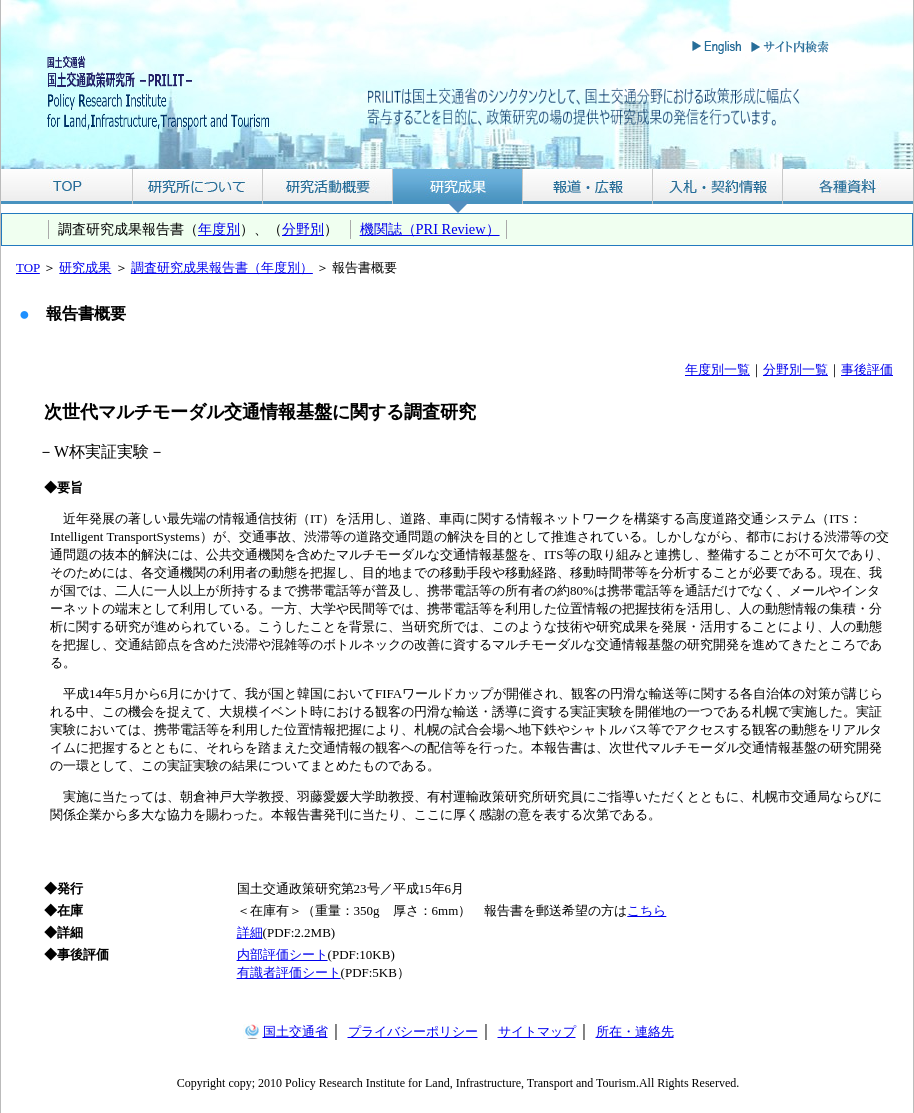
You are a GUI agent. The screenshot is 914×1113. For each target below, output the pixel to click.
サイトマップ (537, 1031)
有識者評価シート (289, 972)
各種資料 (848, 186)
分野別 (303, 229)
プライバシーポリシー (413, 1031)
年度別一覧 (717, 369)
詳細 (250, 932)
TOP (66, 186)
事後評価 (867, 369)
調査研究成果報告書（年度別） (222, 267)
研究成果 (458, 186)
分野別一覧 (795, 369)
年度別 (219, 229)
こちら (646, 910)
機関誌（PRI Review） (430, 229)
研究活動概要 (328, 186)
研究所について (197, 186)
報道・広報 (588, 186)
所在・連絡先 (635, 1031)
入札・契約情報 (718, 186)
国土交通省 (295, 1031)
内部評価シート (282, 954)
